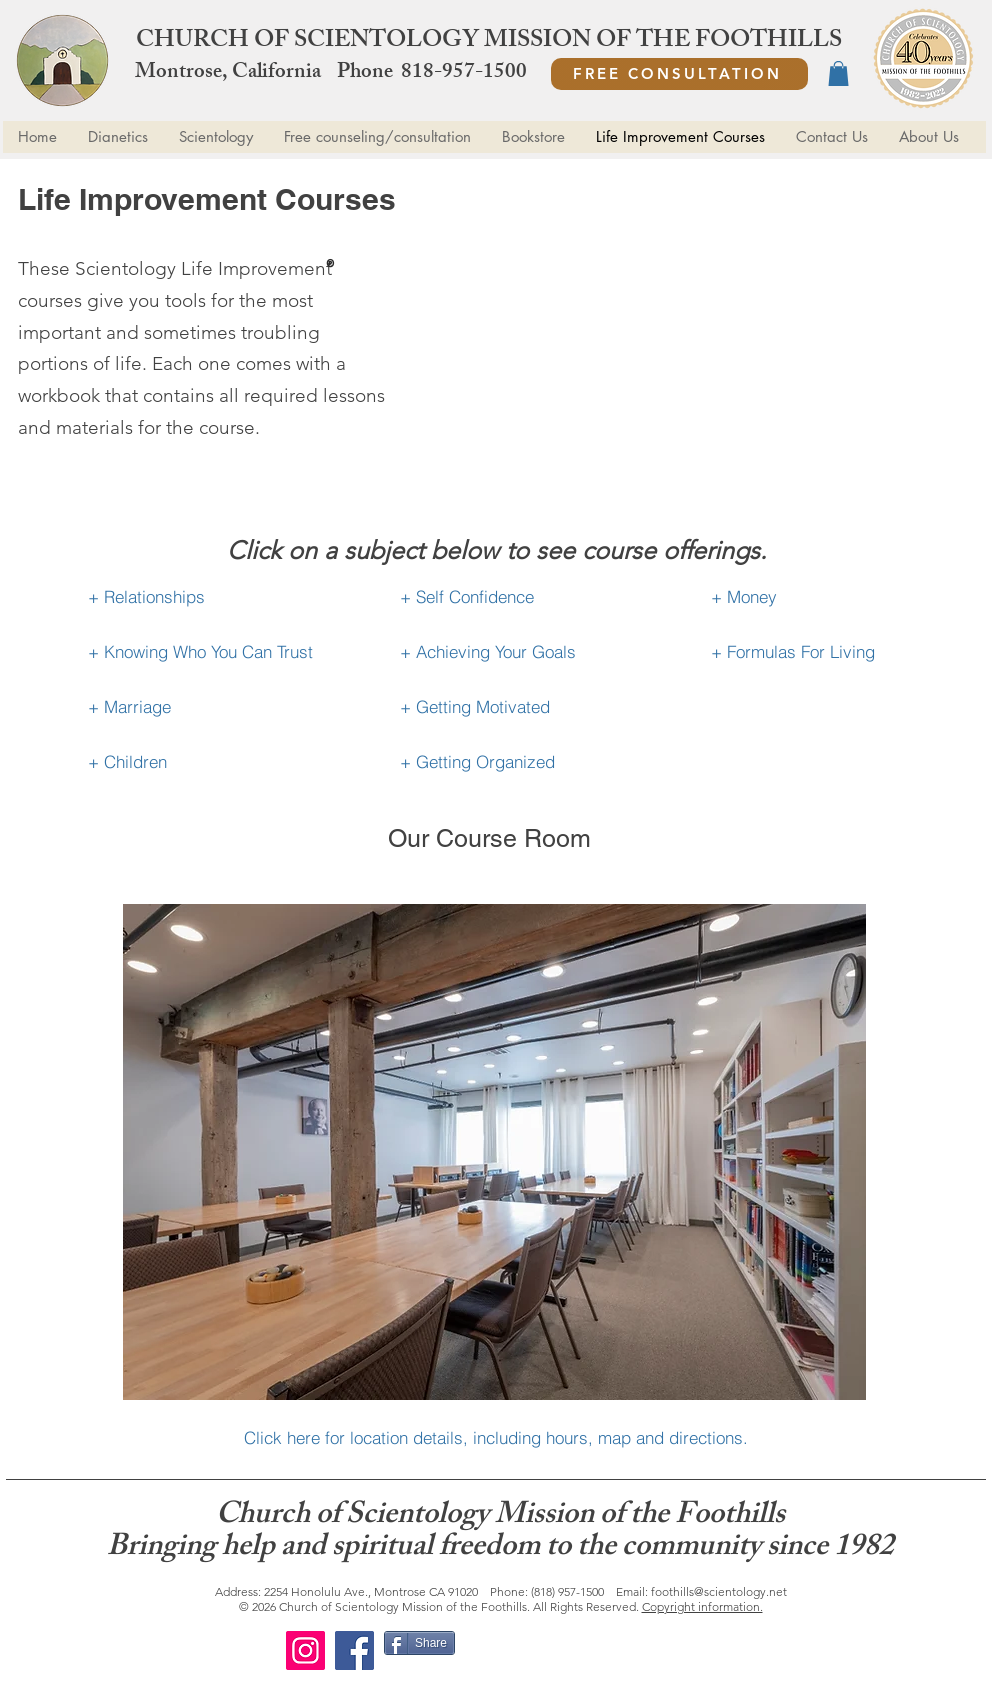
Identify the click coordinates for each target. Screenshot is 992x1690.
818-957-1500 (464, 73)
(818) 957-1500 (567, 1591)
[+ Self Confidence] (529, 596)
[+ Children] (217, 761)
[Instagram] (305, 1650)
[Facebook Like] (586, 1651)
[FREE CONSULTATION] (679, 74)
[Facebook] (354, 1650)
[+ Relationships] (217, 596)
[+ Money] (840, 596)
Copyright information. (702, 1606)
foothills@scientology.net (719, 1591)
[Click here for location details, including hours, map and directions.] (495, 1437)
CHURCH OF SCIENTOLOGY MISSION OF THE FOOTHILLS (489, 42)
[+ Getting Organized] (529, 761)
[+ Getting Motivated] (529, 706)
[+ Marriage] (217, 706)
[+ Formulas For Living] (840, 651)
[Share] (419, 1643)
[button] (838, 73)
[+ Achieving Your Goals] (529, 651)
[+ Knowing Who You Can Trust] (217, 651)
